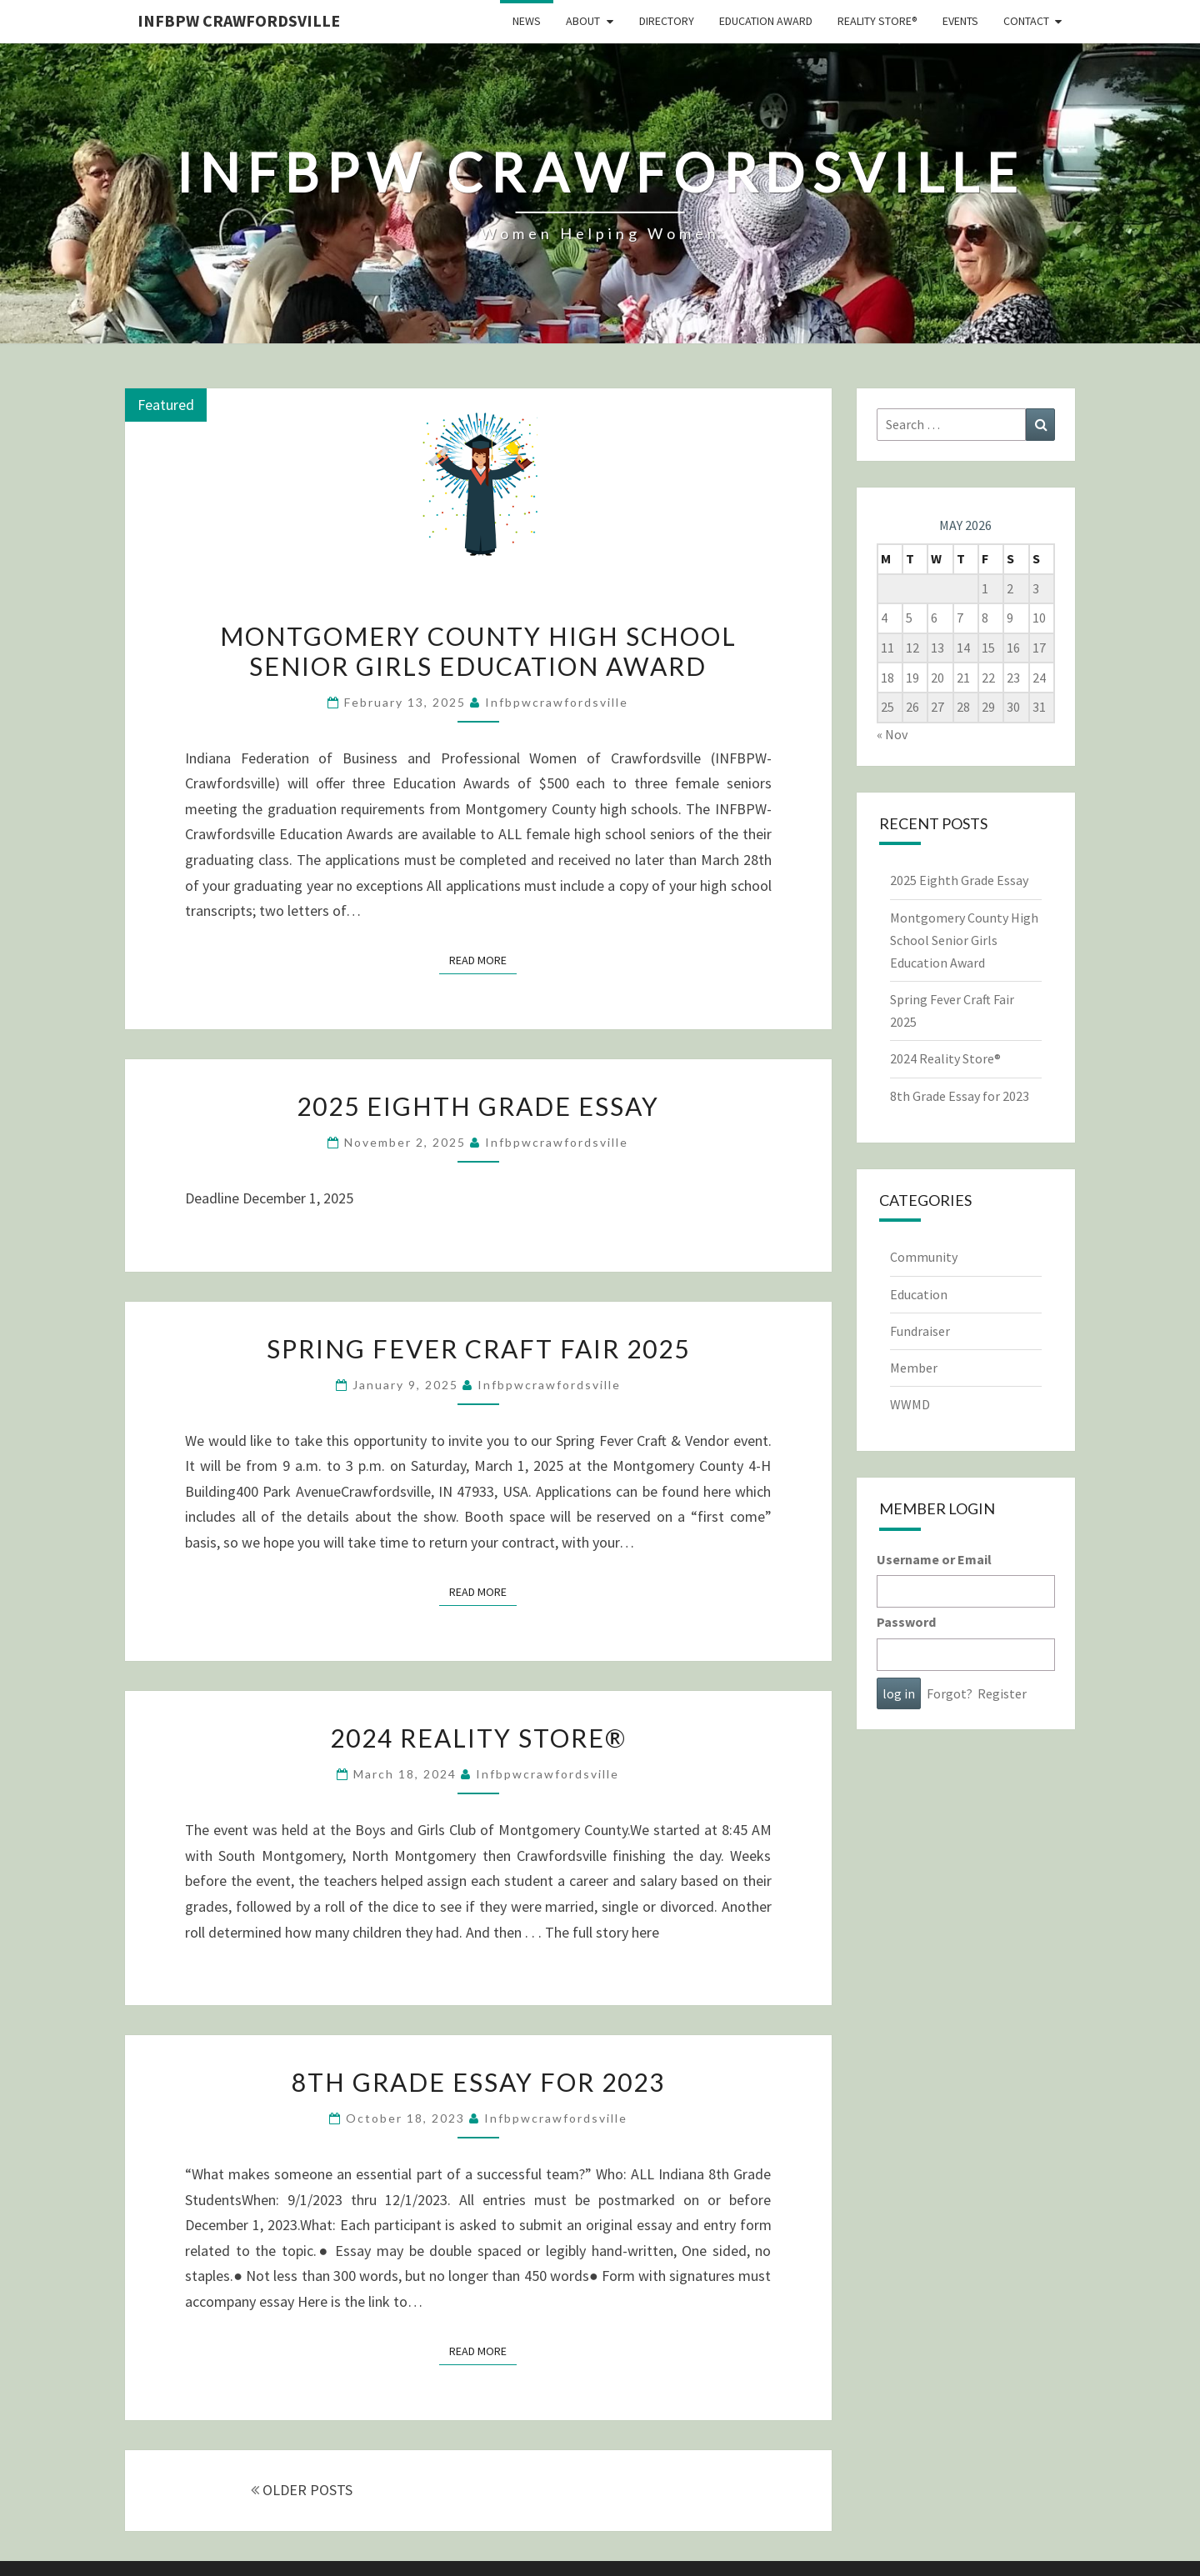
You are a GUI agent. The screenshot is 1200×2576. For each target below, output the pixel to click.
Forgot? (949, 1693)
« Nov (892, 734)
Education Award (765, 20)
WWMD (910, 1404)
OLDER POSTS (301, 2489)
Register (1002, 1693)
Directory (666, 20)
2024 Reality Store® (478, 1738)
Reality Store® (878, 20)
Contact (1026, 20)
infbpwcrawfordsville (556, 702)
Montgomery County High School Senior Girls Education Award (478, 651)
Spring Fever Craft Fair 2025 (478, 1348)
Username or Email (934, 1559)
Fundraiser (920, 1331)
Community (924, 1256)
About (583, 20)
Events (960, 20)
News (526, 20)
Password (906, 1621)
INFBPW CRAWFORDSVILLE (239, 20)
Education (919, 1294)
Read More (483, 959)
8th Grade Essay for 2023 (478, 2082)
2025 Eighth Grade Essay (478, 1106)
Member (914, 1367)
